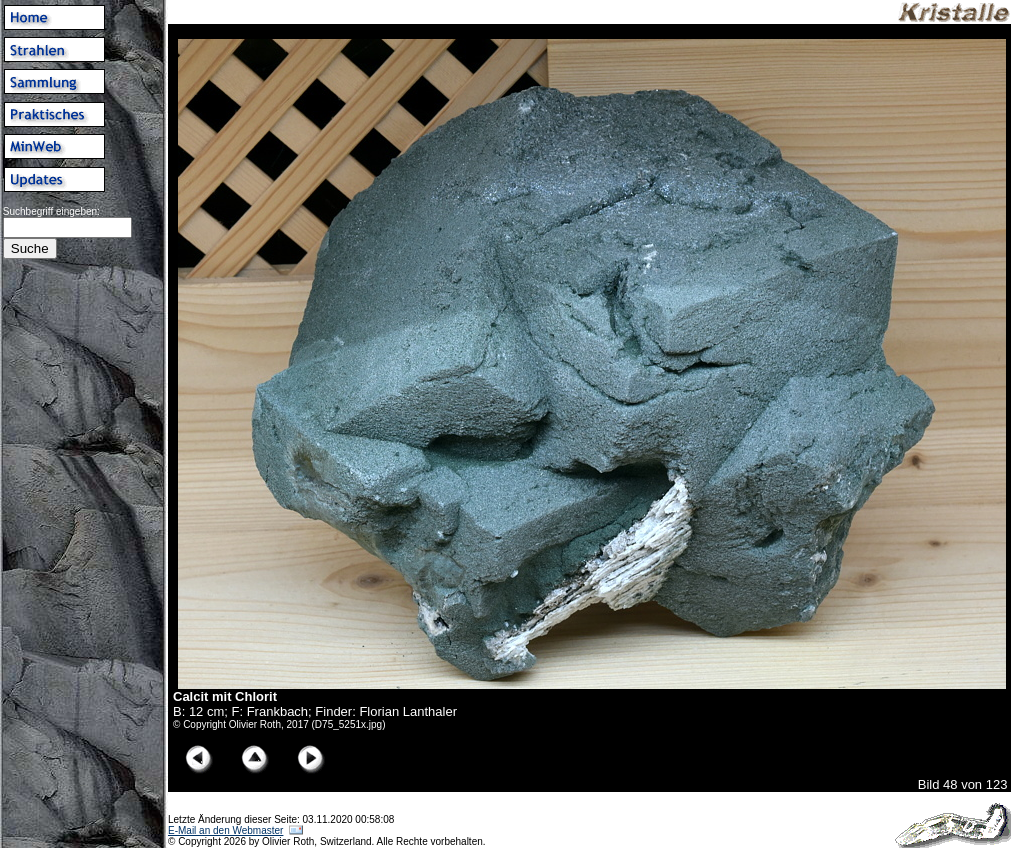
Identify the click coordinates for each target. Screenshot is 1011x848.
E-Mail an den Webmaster (225, 830)
